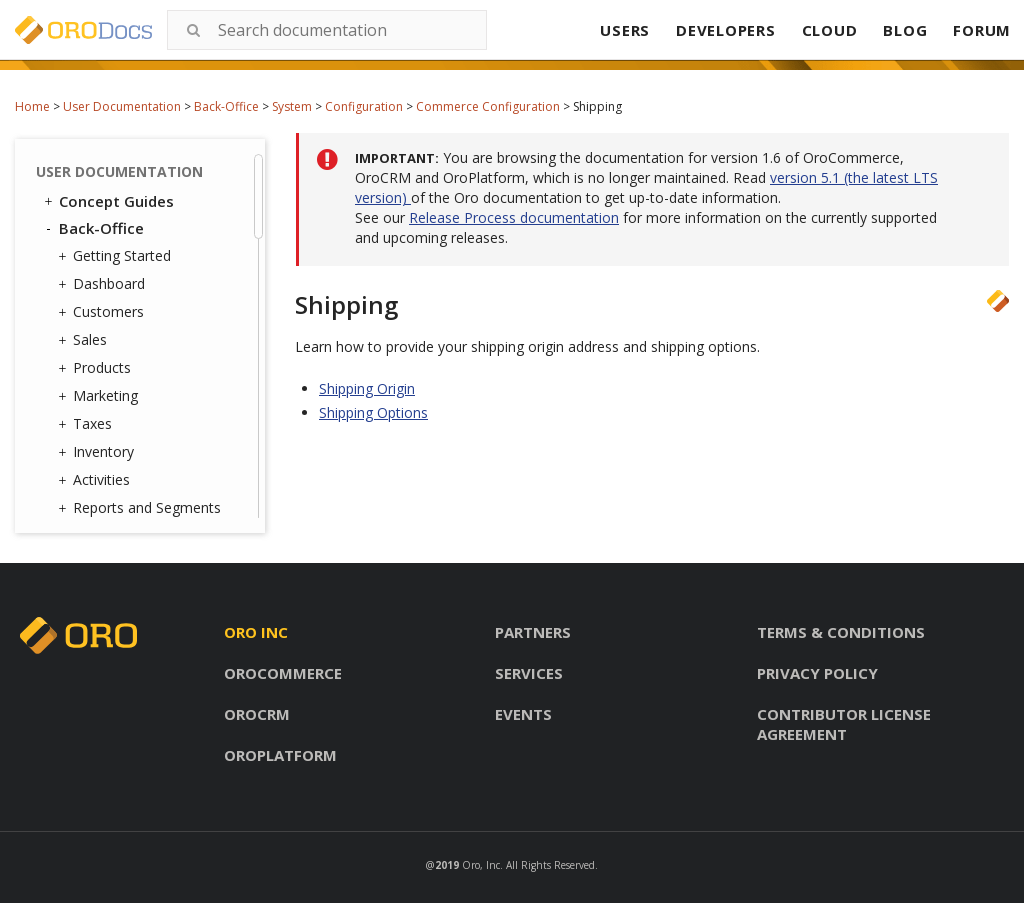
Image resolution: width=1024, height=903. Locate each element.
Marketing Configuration (142, 199)
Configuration (364, 106)
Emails (104, 360)
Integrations (122, 386)
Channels (117, 411)
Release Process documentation (514, 217)
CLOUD (830, 30)
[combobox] (327, 30)
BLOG (905, 30)
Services (529, 673)
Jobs (102, 437)
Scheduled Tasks (142, 489)
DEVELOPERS (726, 30)
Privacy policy (817, 673)
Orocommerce (283, 673)
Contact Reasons (143, 307)
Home (32, 106)
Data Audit (122, 463)
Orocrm (257, 714)
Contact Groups (139, 333)
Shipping (145, 163)
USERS (625, 30)
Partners (533, 632)
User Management (143, 282)
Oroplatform (280, 755)
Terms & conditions (841, 632)
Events (523, 714)
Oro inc (256, 632)
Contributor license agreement (844, 724)
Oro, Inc (481, 865)
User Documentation (122, 106)
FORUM (982, 30)
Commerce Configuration (488, 106)
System (292, 106)
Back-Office (226, 106)
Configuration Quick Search (167, 245)
